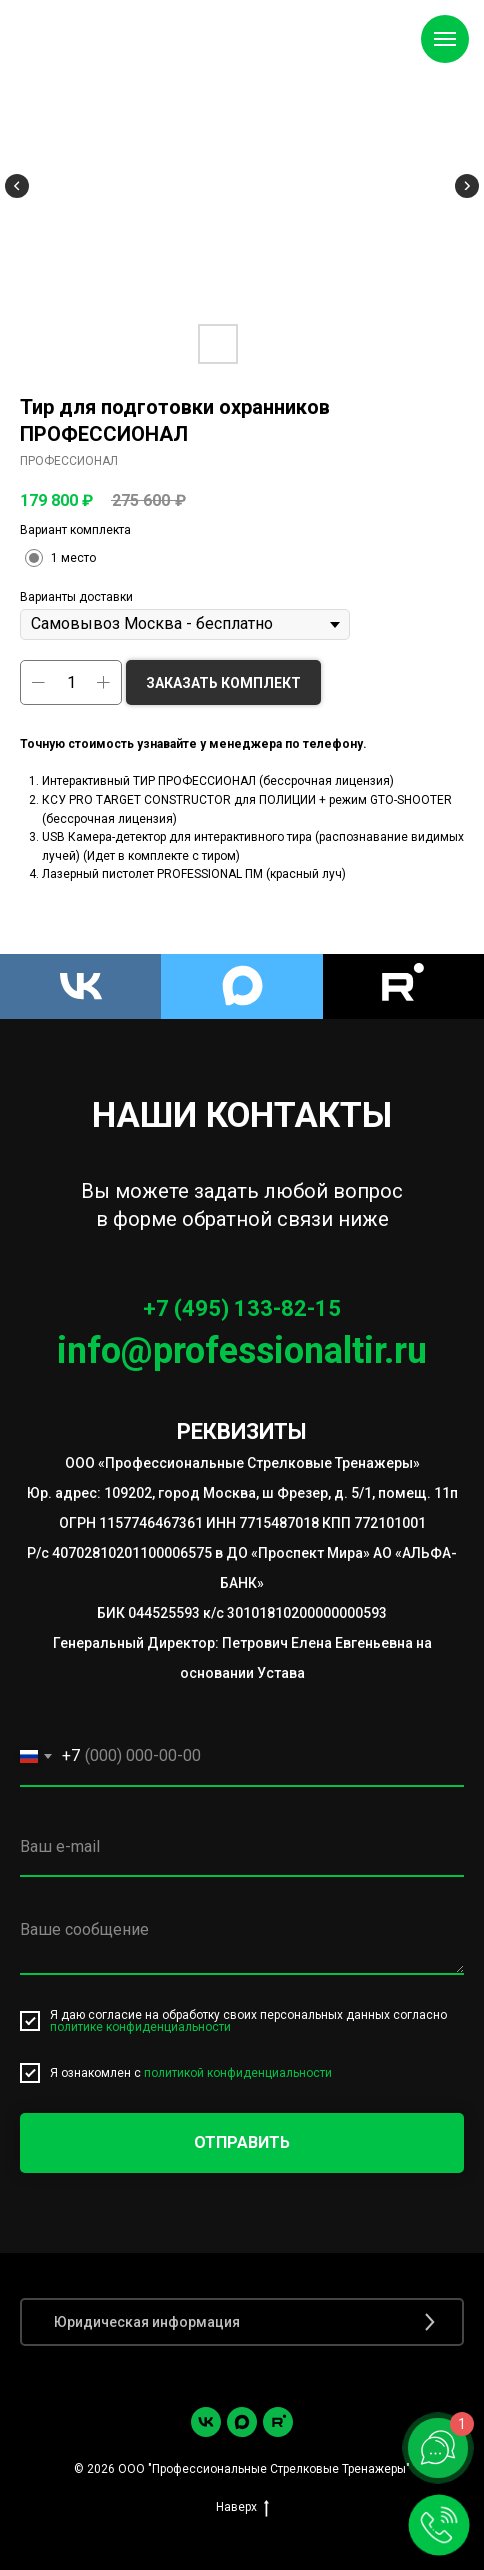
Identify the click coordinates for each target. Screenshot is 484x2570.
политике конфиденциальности (140, 2027)
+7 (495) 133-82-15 (242, 1308)
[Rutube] (403, 986)
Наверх (242, 2507)
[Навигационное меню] (445, 39)
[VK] (80, 986)
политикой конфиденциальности (238, 2073)
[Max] (241, 986)
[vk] (206, 2422)
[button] (242, 2322)
